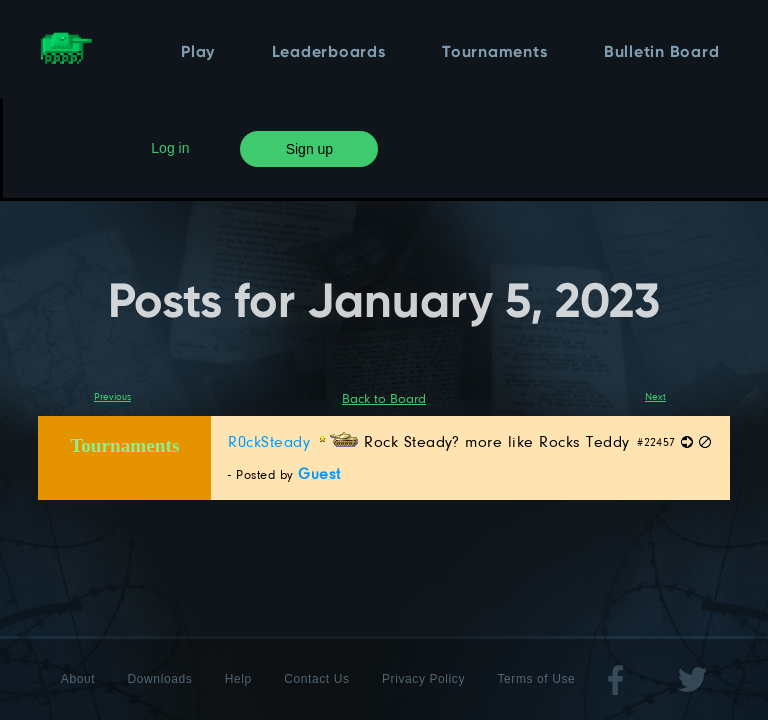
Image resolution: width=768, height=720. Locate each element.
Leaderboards (329, 53)
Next (655, 396)
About (78, 679)
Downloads (160, 679)
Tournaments (494, 53)
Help (238, 679)
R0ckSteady (293, 441)
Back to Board (384, 398)
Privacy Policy (423, 679)
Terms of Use (536, 679)
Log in (170, 148)
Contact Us (316, 679)
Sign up (309, 149)
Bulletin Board (662, 53)
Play (198, 53)
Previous (112, 396)
